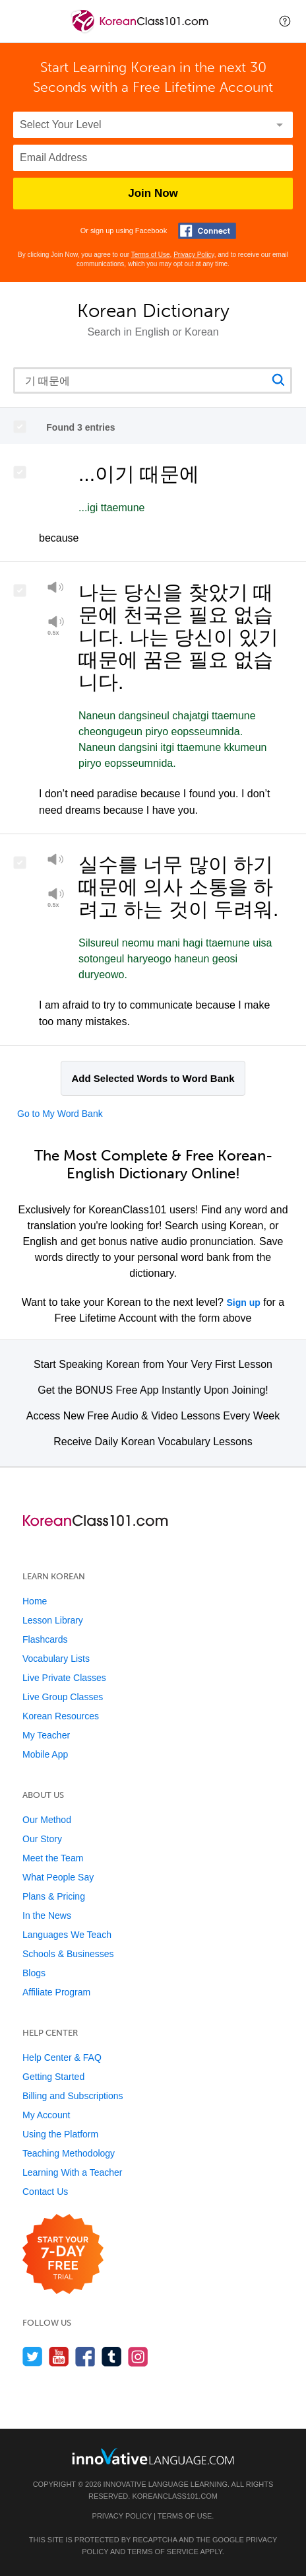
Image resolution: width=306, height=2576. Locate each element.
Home (34, 1601)
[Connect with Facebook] (207, 230)
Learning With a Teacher (72, 2172)
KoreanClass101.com (175, 2496)
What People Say (58, 1877)
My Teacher (46, 1735)
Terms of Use (150, 254)
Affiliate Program (56, 1992)
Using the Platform (60, 2134)
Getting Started (53, 2076)
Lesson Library (52, 1620)
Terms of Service (163, 2552)
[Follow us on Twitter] (32, 2356)
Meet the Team (52, 1858)
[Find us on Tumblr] (112, 2356)
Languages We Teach (66, 1934)
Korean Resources (60, 1716)
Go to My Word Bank (60, 1113)
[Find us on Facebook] (85, 2356)
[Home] (140, 30)
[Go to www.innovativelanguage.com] (153, 2456)
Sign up (243, 1302)
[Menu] (21, 21)
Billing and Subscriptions (72, 2096)
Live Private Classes (64, 1677)
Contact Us (45, 2191)
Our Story (42, 1839)
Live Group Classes (62, 1697)
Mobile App (45, 1754)
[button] (285, 21)
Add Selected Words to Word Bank (153, 1078)
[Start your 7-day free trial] (63, 2254)
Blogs (34, 1973)
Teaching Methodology (68, 2153)
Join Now (153, 193)
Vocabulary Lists (56, 1658)
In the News (46, 1915)
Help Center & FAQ (62, 2057)
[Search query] (152, 380)
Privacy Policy (193, 254)
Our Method (46, 1819)
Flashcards (44, 1639)
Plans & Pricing (53, 1896)
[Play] (55, 589)
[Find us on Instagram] (138, 2356)
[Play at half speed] (55, 625)
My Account (46, 2115)
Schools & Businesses (68, 1954)
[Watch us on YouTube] (59, 2356)
